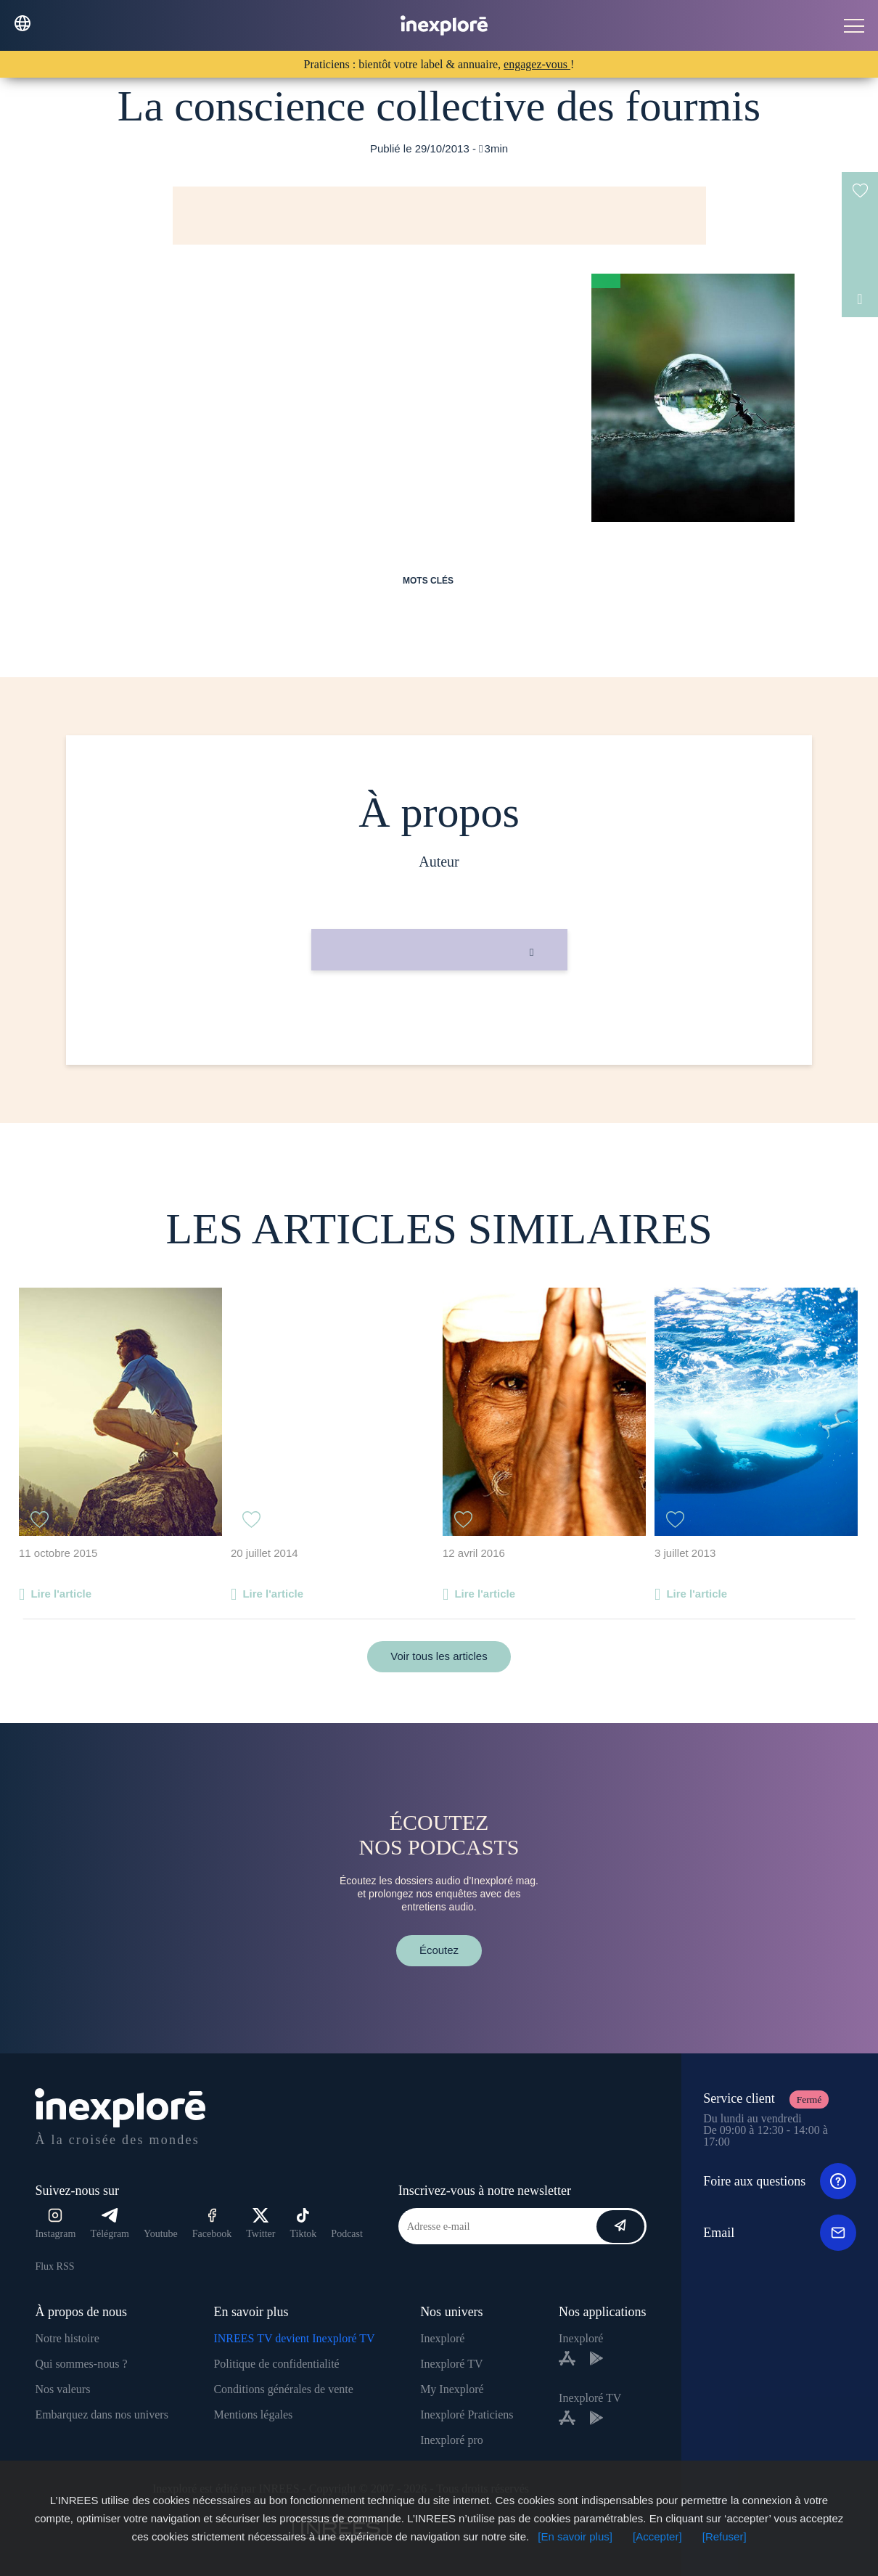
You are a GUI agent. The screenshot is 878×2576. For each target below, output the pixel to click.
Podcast (347, 2233)
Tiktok (303, 2223)
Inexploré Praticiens (466, 2414)
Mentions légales (252, 2414)
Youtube (161, 2233)
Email (779, 2233)
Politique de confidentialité (276, 2364)
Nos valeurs (62, 2389)
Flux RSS (54, 2266)
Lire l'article (60, 1593)
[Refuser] (724, 2536)
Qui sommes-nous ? (81, 2364)
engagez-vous (537, 64)
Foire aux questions (779, 2181)
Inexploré (442, 2338)
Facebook (211, 2223)
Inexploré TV (451, 2364)
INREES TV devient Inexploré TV (293, 2338)
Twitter (260, 2223)
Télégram (109, 2223)
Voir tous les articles (438, 1656)
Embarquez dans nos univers (101, 2414)
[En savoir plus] (575, 2536)
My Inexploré (452, 2389)
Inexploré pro (451, 2440)
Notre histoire (67, 2338)
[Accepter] (657, 2536)
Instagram (55, 2223)
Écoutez (439, 1950)
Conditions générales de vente (283, 2389)
